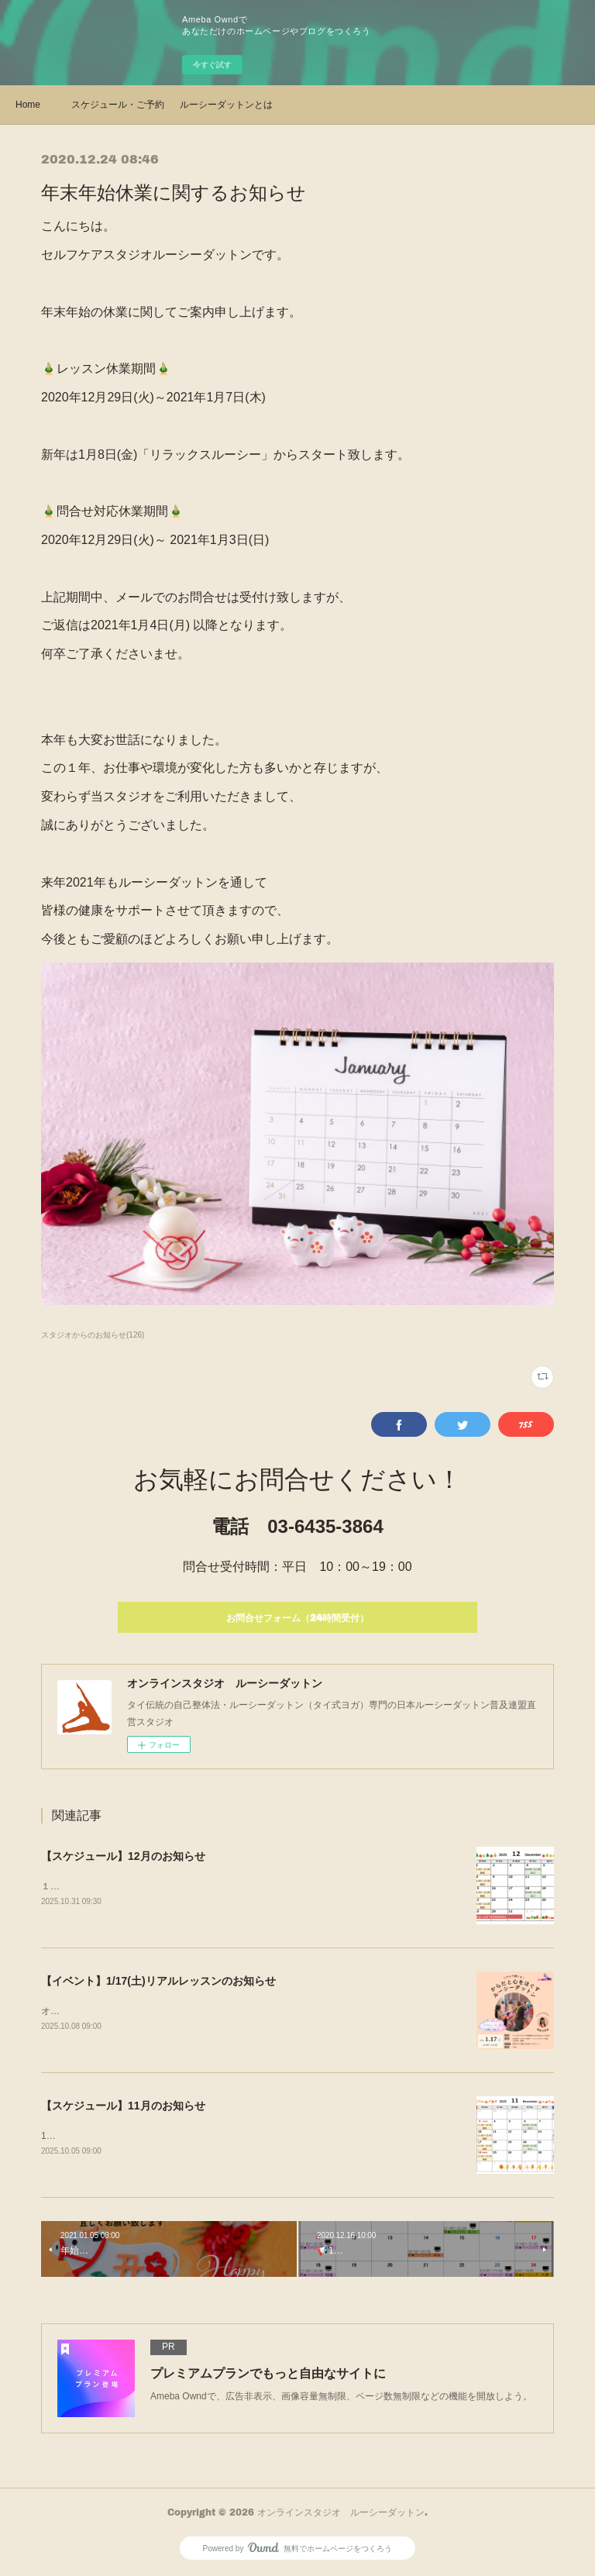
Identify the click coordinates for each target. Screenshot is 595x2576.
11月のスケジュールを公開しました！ (120, 2136)
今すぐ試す (212, 64)
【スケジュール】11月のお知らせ (123, 2107)
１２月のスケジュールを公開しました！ (124, 1886)
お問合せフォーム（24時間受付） (297, 1617)
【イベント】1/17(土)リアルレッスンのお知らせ (158, 1981)
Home (27, 104)
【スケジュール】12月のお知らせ (123, 1856)
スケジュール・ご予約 (117, 104)
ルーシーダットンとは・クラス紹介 (226, 104)
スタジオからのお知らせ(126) (92, 1335)
